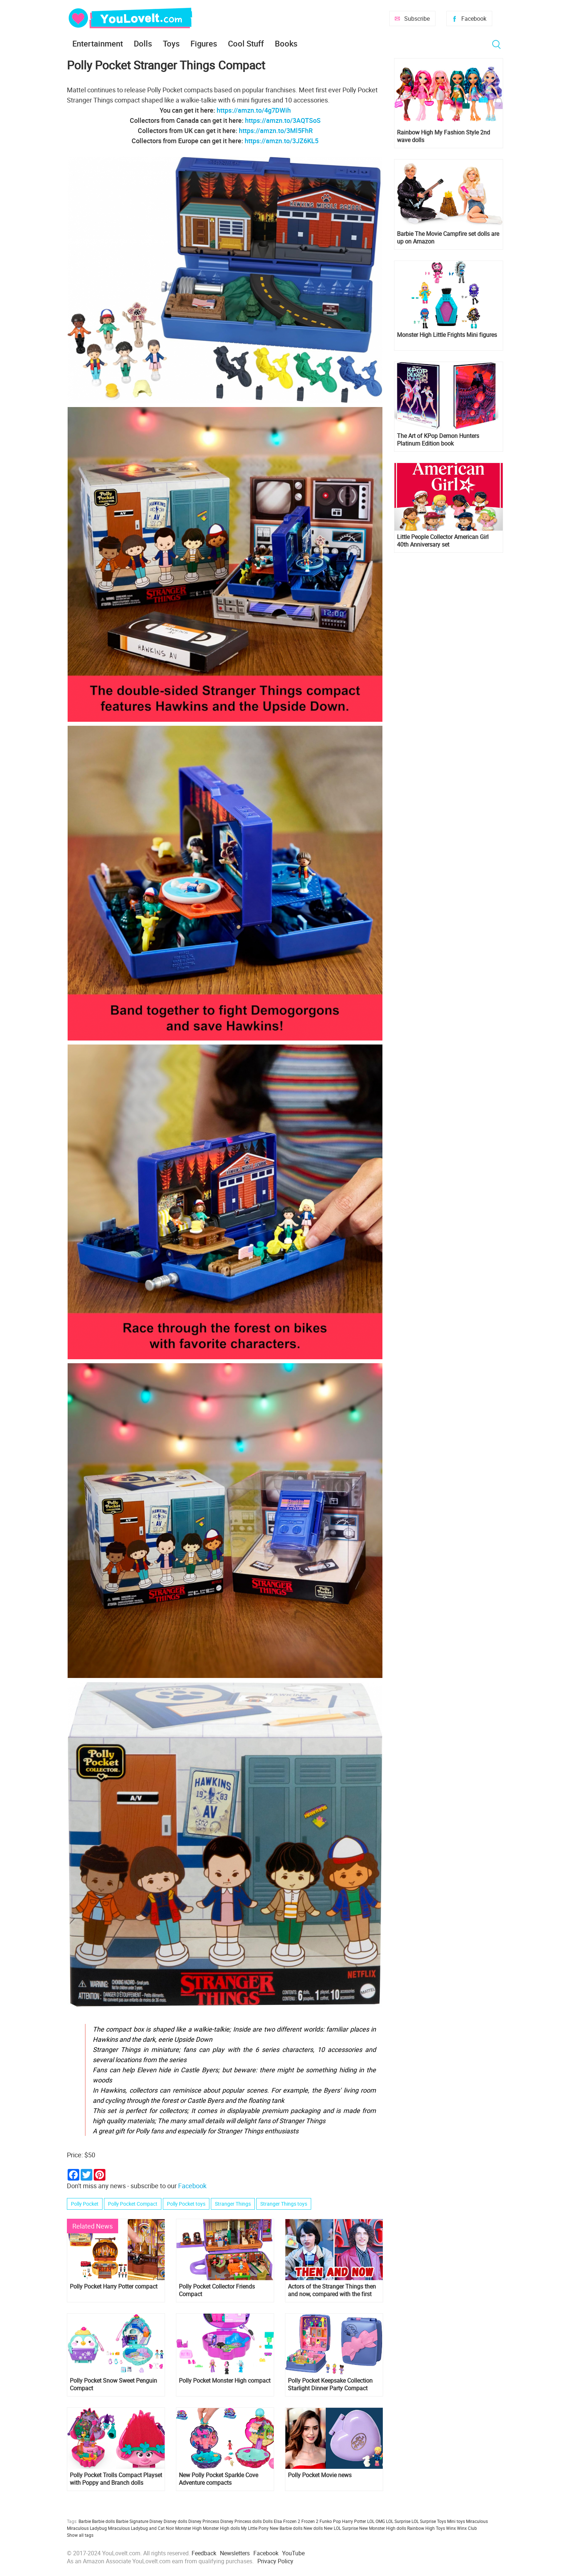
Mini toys (456, 2521)
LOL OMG (376, 2521)
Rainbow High (421, 2528)
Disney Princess (203, 2521)
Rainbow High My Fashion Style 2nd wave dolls (443, 136)
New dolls (313, 2528)
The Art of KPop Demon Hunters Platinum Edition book (438, 439)
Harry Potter (354, 2521)
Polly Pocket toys (186, 2203)
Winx (451, 2528)
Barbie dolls (103, 2521)
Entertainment (97, 43)
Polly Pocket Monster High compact (224, 2380)
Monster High (188, 2528)
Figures (203, 43)
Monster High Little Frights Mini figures (447, 335)
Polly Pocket (85, 2203)
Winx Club (467, 2528)
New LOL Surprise (341, 2528)
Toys (171, 43)
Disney (155, 2521)
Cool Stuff (246, 43)
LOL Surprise (398, 2521)
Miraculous (477, 2521)
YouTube (293, 2553)
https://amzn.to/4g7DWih (254, 110)
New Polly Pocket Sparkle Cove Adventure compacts (218, 2479)
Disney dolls (175, 2521)
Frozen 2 (309, 2521)
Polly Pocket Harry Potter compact (113, 2286)
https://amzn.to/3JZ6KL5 (281, 140)
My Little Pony (255, 2528)
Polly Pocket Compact (132, 2203)
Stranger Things (233, 2203)
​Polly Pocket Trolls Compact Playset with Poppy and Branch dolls (116, 2479)
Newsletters (235, 2553)
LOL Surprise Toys (429, 2521)
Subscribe (417, 19)
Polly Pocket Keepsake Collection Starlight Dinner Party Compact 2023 (330, 2384)
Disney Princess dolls (241, 2521)
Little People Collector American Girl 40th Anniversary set (443, 540)
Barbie (85, 2521)
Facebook (473, 19)
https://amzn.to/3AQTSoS (283, 120)
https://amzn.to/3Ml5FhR (276, 130)
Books (286, 43)
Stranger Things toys (283, 2203)
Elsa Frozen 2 (287, 2521)
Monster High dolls (221, 2528)
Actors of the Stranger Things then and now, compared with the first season (332, 2290)
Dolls (143, 43)
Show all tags (80, 2535)
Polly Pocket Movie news (320, 2475)
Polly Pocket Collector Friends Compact (217, 2290)
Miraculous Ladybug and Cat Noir (141, 2528)
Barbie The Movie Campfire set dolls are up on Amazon (448, 237)
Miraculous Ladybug (87, 2528)
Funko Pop (330, 2521)
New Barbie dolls (286, 2528)
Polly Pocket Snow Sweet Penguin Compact (113, 2384)
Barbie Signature (132, 2521)
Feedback (204, 2553)
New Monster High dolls (382, 2528)
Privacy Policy (275, 2561)
